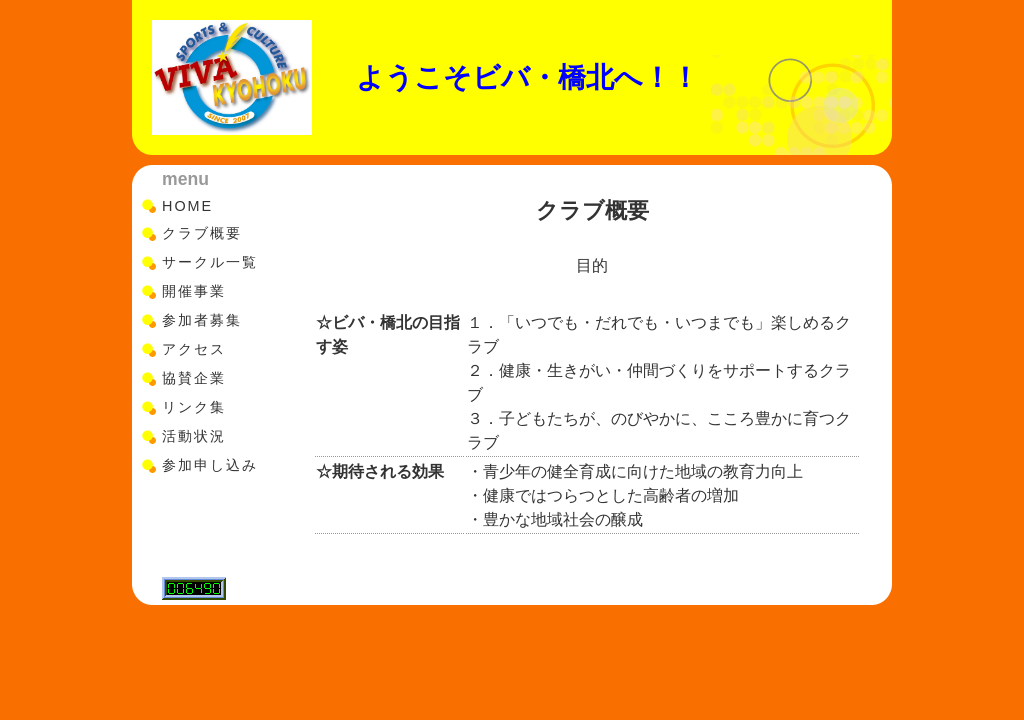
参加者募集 (202, 320)
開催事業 (194, 291)
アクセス (194, 349)
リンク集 (194, 407)
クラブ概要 (202, 233)
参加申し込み (210, 465)
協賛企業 (194, 378)
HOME (187, 206)
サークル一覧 (210, 262)
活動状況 (194, 436)
